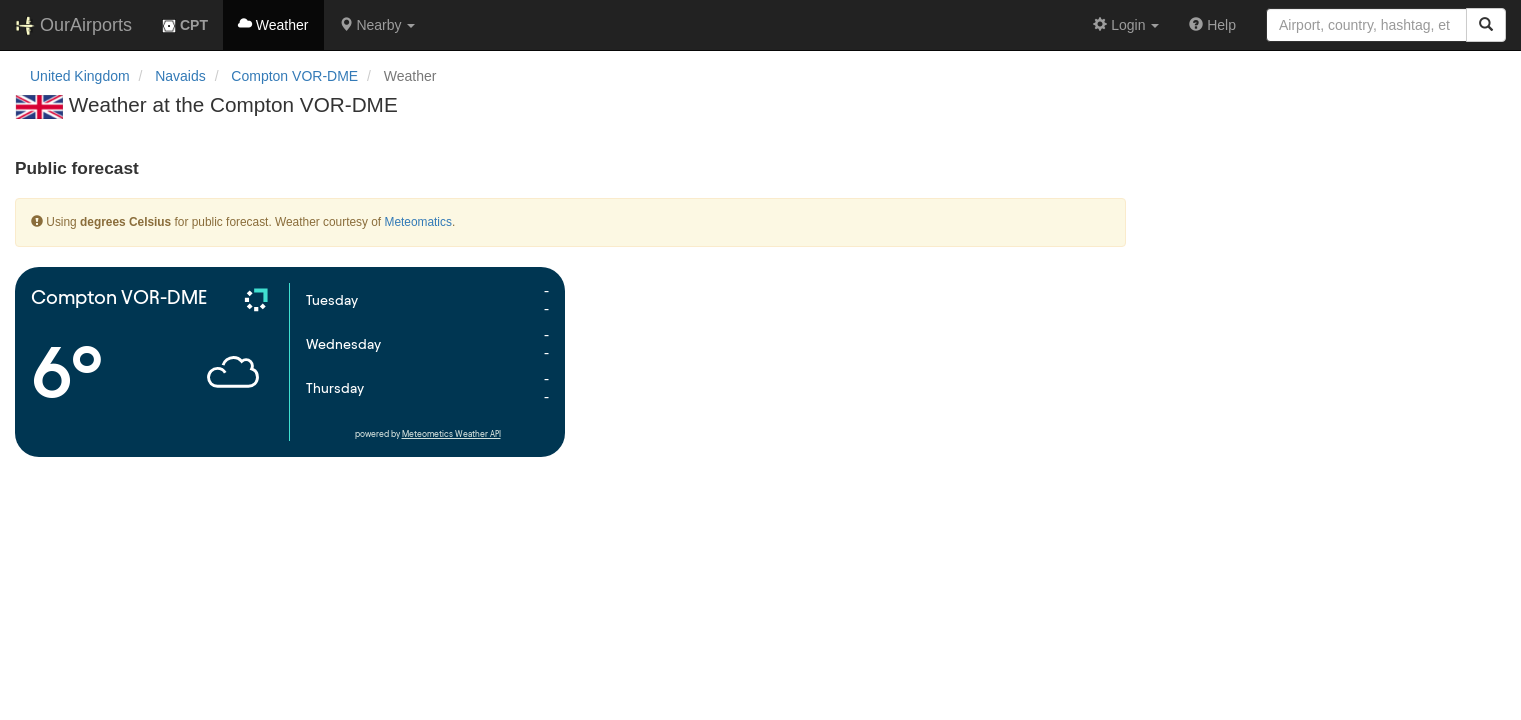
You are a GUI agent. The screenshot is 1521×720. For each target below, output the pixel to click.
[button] (377, 25)
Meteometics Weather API (451, 434)
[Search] (1486, 25)
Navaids (180, 76)
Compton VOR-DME (294, 76)
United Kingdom (80, 76)
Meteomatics (417, 222)
